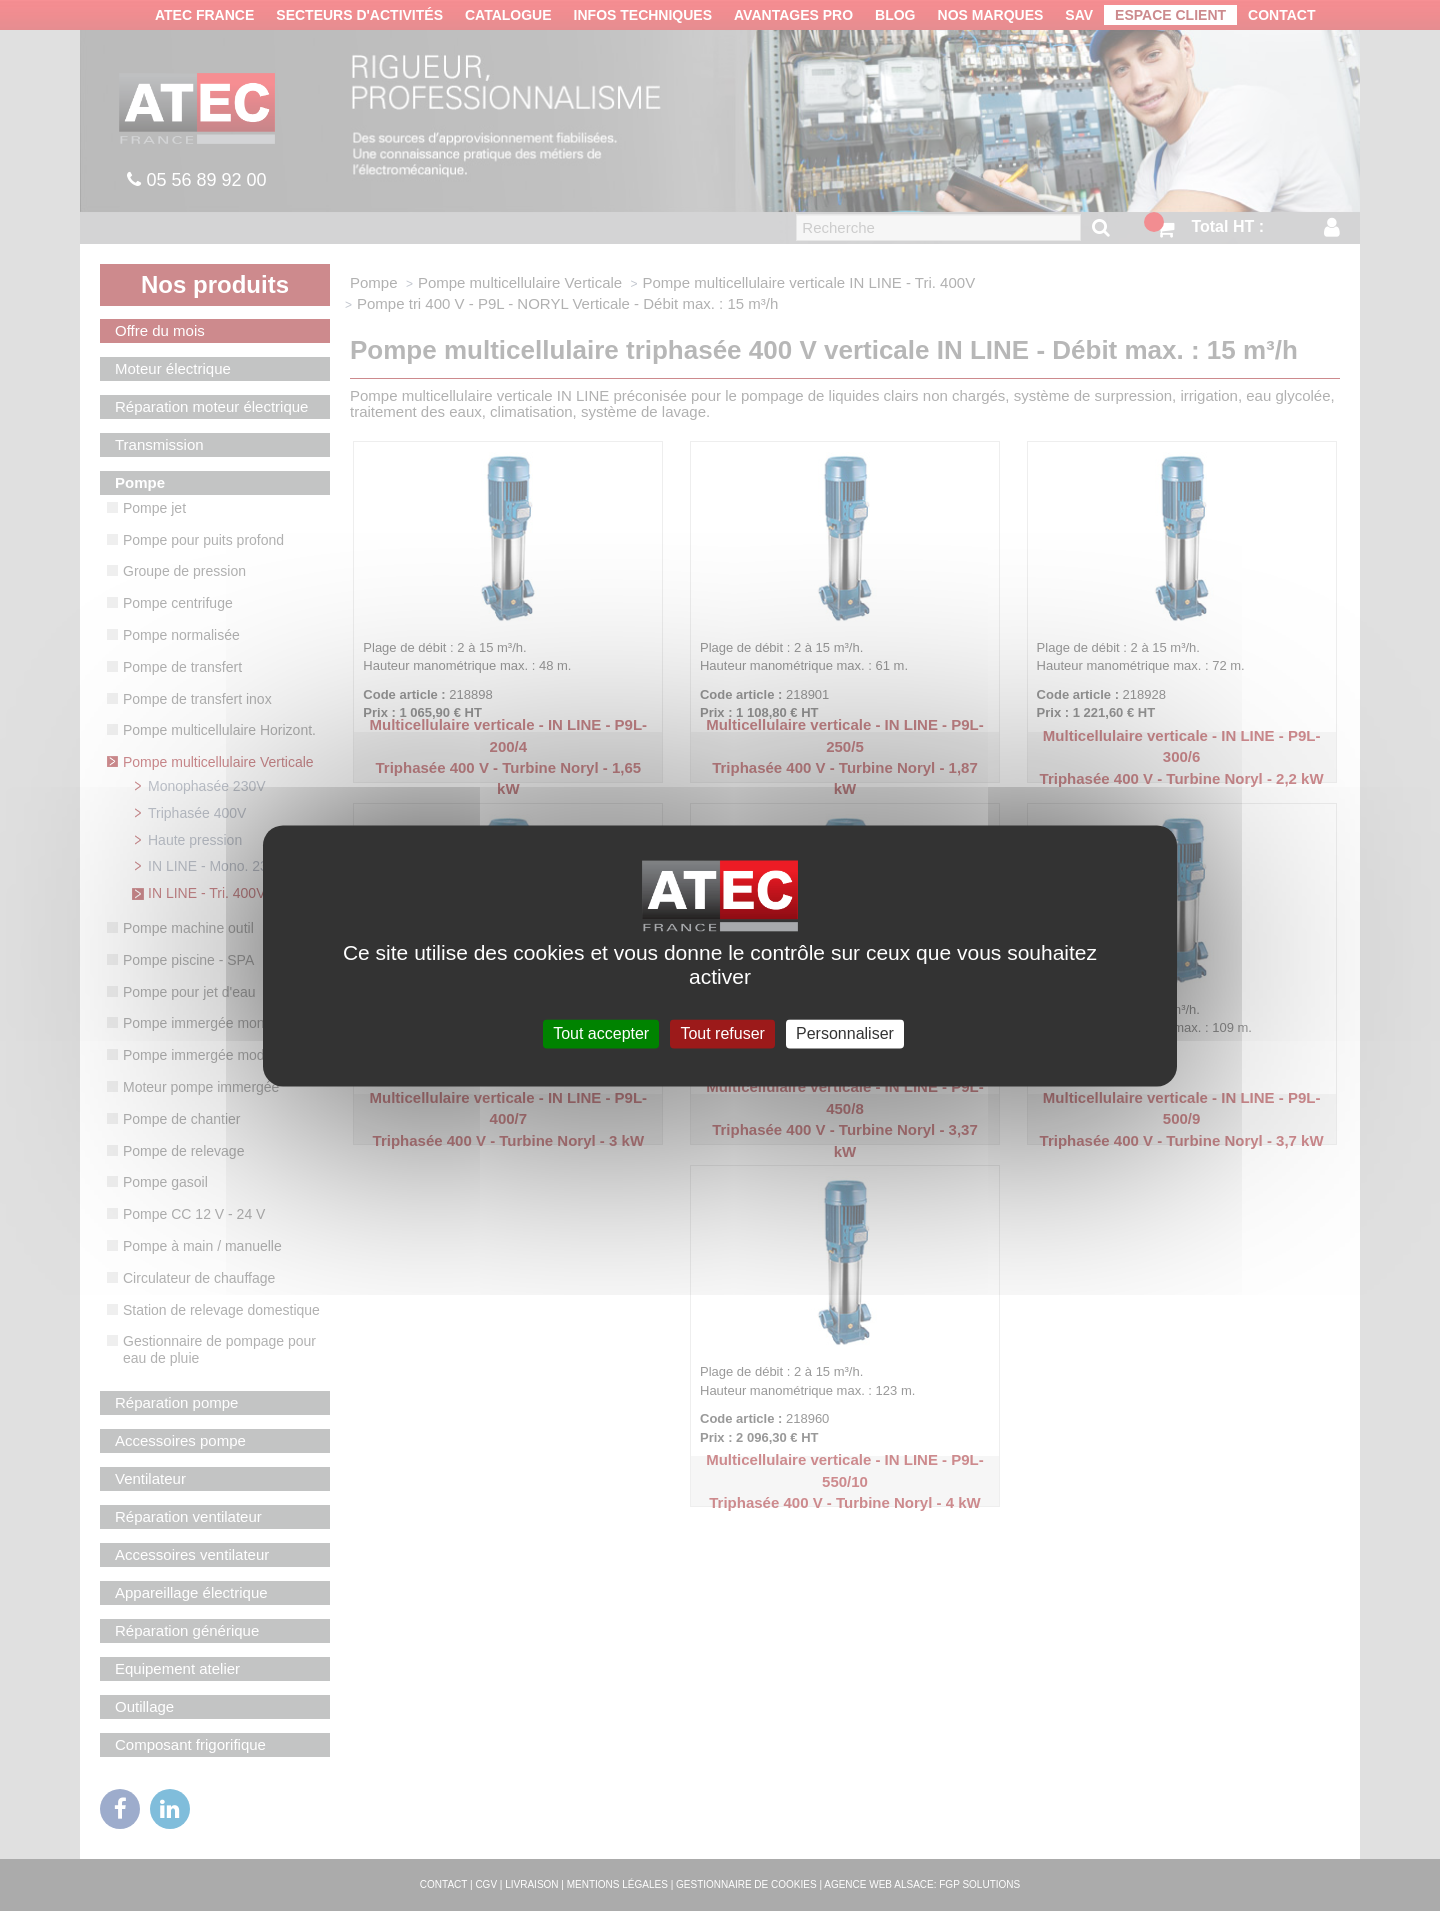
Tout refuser (722, 1033)
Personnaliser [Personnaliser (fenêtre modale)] (845, 1033)
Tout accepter (601, 1033)
